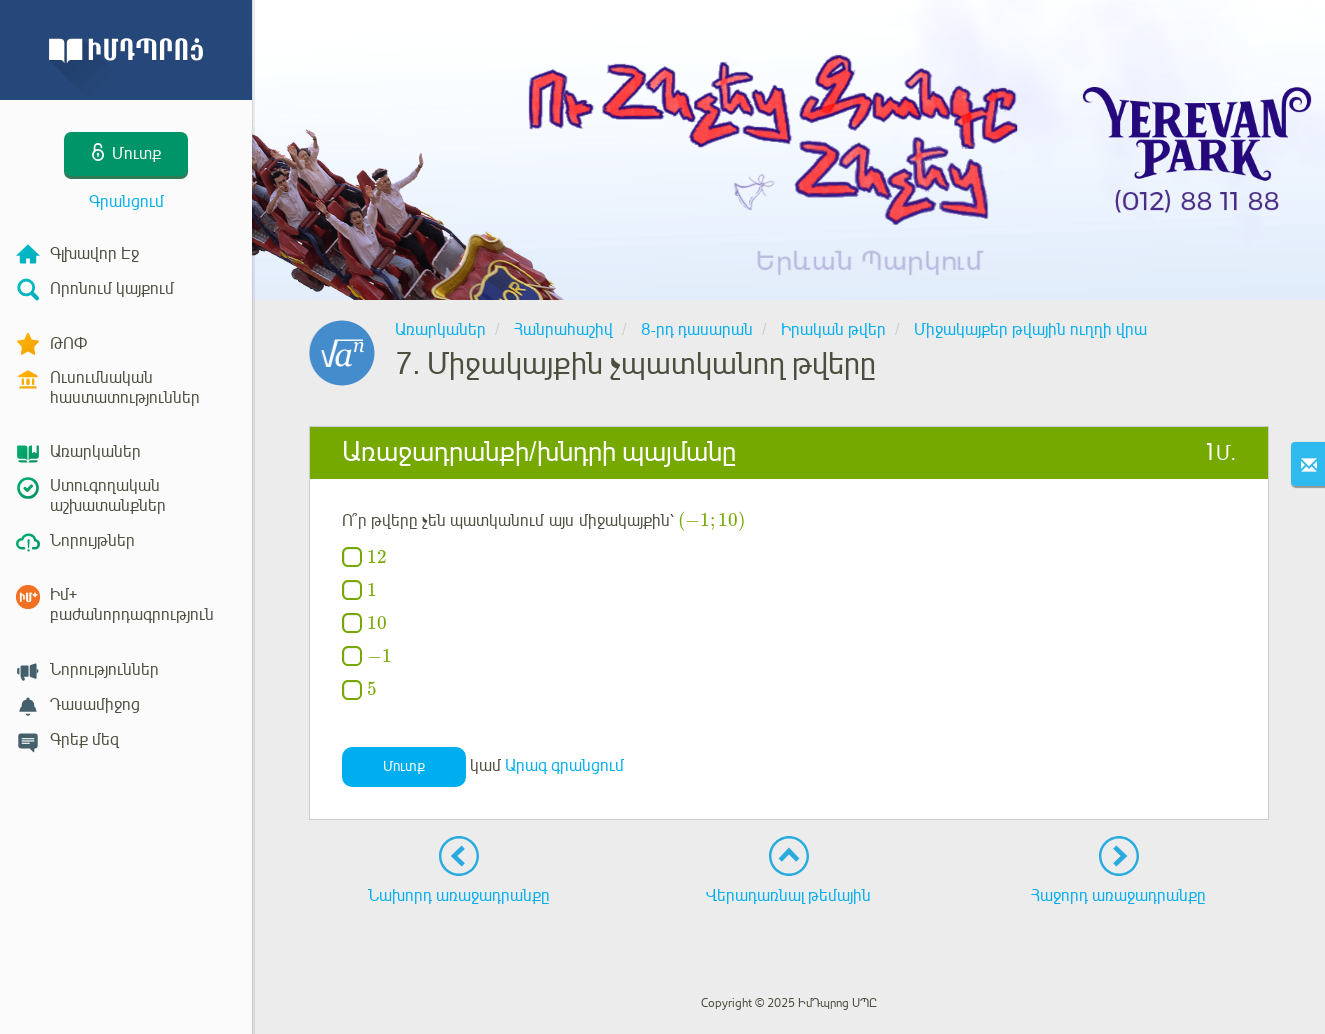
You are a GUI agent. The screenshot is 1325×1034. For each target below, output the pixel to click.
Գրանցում (126, 202)
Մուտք (404, 766)
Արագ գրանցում (564, 766)
